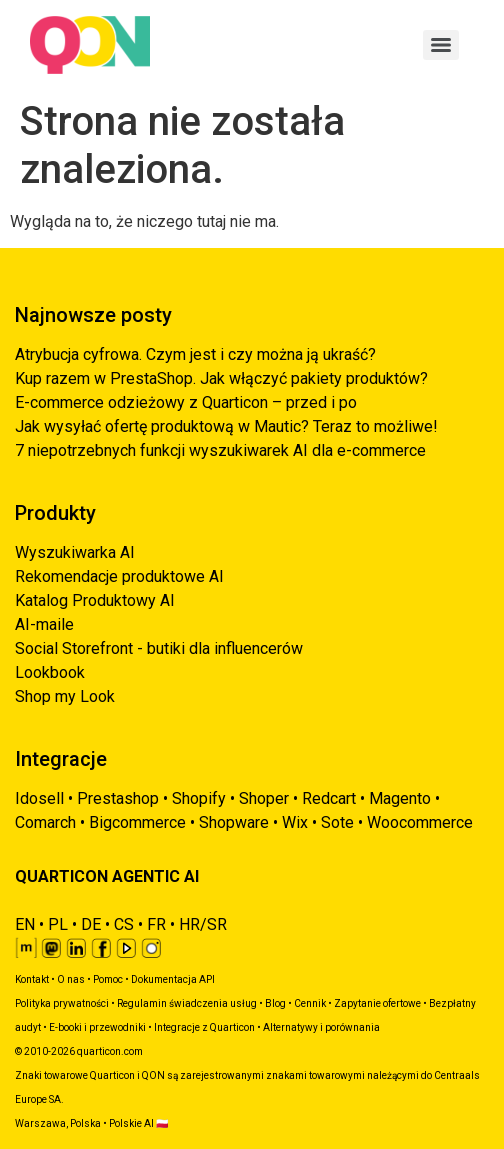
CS (124, 924)
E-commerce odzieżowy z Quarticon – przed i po (186, 402)
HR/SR (203, 924)
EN (25, 924)
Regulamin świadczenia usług (187, 1003)
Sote (337, 822)
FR (156, 924)
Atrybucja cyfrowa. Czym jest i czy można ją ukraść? (195, 354)
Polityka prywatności (62, 1003)
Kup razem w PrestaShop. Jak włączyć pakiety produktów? (221, 378)
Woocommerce (420, 822)
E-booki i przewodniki (97, 1027)
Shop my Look (65, 696)
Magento (400, 798)
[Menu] (441, 45)
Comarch (45, 822)
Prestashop (118, 798)
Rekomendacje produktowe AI (119, 576)
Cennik (310, 1003)
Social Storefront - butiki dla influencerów (159, 648)
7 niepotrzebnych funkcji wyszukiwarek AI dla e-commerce (220, 450)
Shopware (234, 822)
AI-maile (44, 624)
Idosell (39, 798)
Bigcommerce (137, 822)
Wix (295, 822)
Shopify (199, 798)
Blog (275, 1003)
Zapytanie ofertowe (377, 1003)
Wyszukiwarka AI (75, 552)
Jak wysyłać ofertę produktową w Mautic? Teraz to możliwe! (226, 426)
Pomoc (108, 979)
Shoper (264, 798)
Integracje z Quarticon (204, 1027)
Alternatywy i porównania (321, 1027)
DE (91, 924)
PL (58, 924)
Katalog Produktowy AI (95, 600)
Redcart (329, 798)
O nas (71, 979)
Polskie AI (131, 1123)
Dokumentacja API (173, 979)
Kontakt (32, 979)
